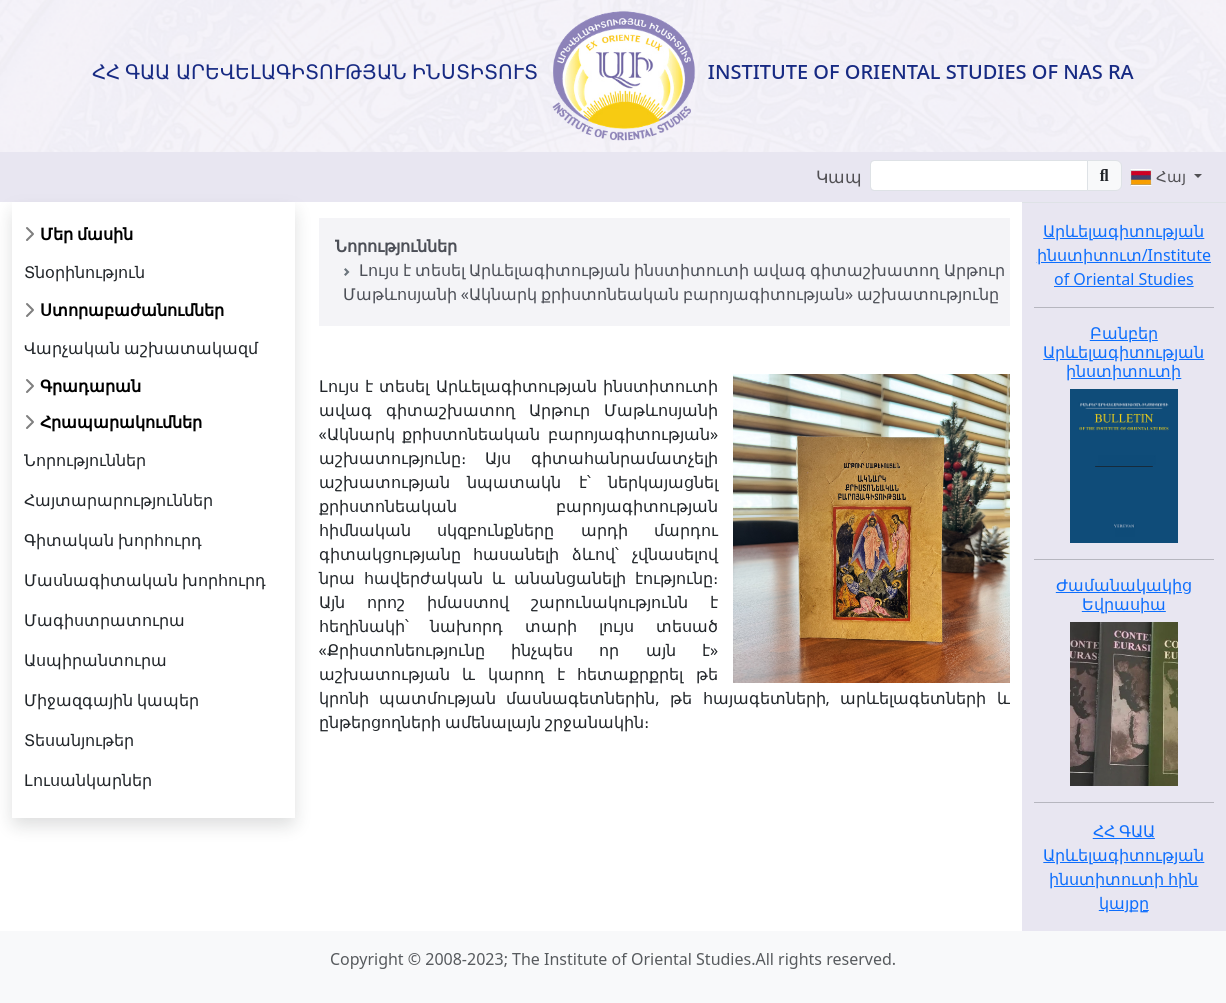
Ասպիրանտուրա (95, 660)
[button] (1166, 176)
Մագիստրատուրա (104, 620)
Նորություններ (85, 460)
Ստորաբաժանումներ (132, 310)
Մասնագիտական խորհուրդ (145, 580)
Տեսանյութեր (79, 740)
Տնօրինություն (84, 272)
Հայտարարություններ (118, 500)
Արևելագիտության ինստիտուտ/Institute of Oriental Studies (1124, 255)
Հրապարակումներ (121, 422)
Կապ (839, 176)
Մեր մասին (86, 234)
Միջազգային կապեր (111, 700)
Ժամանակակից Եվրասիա (1124, 594)
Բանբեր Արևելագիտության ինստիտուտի (1123, 352)
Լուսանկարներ (88, 780)
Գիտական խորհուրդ (113, 540)
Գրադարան (90, 386)
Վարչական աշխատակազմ (141, 348)
